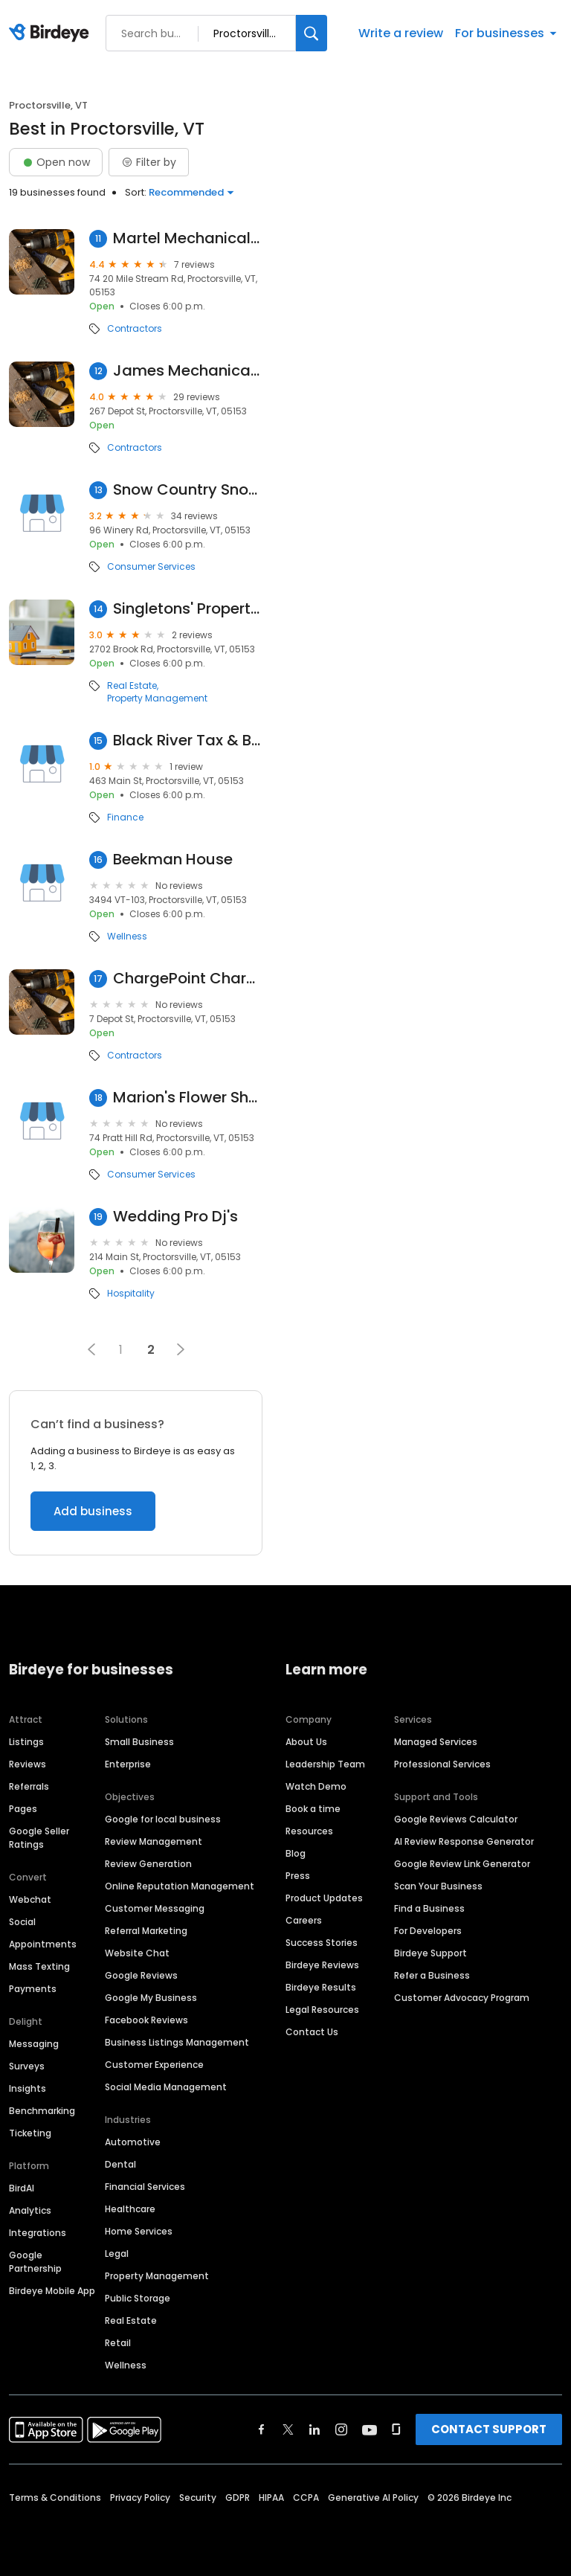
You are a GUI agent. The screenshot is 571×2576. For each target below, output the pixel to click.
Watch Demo (316, 1786)
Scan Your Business (438, 1886)
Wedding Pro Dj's (175, 1216)
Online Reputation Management (179, 1886)
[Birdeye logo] (51, 33)
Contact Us (312, 2032)
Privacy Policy (140, 2497)
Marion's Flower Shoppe (187, 1097)
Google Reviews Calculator (455, 1819)
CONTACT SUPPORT (488, 2429)
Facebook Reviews (146, 2020)
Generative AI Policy (373, 2497)
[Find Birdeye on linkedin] (314, 2429)
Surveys (27, 2066)
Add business (93, 1511)
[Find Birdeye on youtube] (369, 2429)
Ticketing (30, 2133)
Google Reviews (141, 1975)
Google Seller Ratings (39, 1838)
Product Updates (324, 1898)
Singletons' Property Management (187, 609)
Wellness (127, 936)
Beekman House (173, 859)
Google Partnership (35, 2262)
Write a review (400, 33)
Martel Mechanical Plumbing (187, 238)
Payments (33, 1988)
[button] (91, 1349)
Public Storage (137, 2298)
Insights (27, 2088)
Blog (296, 1853)
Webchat (30, 1899)
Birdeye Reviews (322, 1965)
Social (22, 1921)
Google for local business (163, 1819)
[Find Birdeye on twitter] (288, 2429)
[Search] (311, 33)
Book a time (313, 1808)
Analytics (30, 2210)
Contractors (134, 329)
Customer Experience (154, 2064)
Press (298, 1875)
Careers (304, 1920)
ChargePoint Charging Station (187, 978)
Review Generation (148, 1863)
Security (197, 2497)
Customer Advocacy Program (461, 1997)
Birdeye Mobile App (52, 2290)
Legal (117, 2253)
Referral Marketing (146, 1930)
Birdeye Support (430, 1953)
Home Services (138, 2231)
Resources (309, 1831)
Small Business (139, 1741)
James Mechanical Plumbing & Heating (187, 371)
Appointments (43, 1944)
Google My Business (151, 1997)
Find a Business (429, 1908)
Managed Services (435, 1741)
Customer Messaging (154, 1908)
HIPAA (271, 2497)
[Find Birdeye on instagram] (341, 2429)
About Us (306, 1741)
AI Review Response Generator (464, 1841)
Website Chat (137, 1953)
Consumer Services (151, 567)
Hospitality (131, 1294)
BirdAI (21, 2188)
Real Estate (132, 686)
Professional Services (442, 1764)
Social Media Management (166, 2087)
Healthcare (130, 2209)
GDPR (237, 2497)
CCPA (306, 2497)
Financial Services (145, 2186)
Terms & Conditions (55, 2497)
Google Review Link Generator (462, 1863)
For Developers (428, 1930)
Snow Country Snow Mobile (187, 490)
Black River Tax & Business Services (187, 740)
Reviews (27, 1764)
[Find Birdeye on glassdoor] (396, 2429)
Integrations (37, 2232)
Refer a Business (432, 1975)
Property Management (157, 698)
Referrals (29, 1786)
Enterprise (128, 1764)
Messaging (34, 2043)
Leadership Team (325, 1764)
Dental (120, 2164)
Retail (118, 2342)
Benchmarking (42, 2110)
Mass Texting (39, 1966)
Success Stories (322, 1942)
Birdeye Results (321, 1987)
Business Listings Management (177, 2042)
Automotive (133, 2142)
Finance (125, 817)
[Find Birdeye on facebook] (262, 2429)
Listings (26, 1741)
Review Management (153, 1841)
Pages (23, 1808)
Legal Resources (322, 2009)
